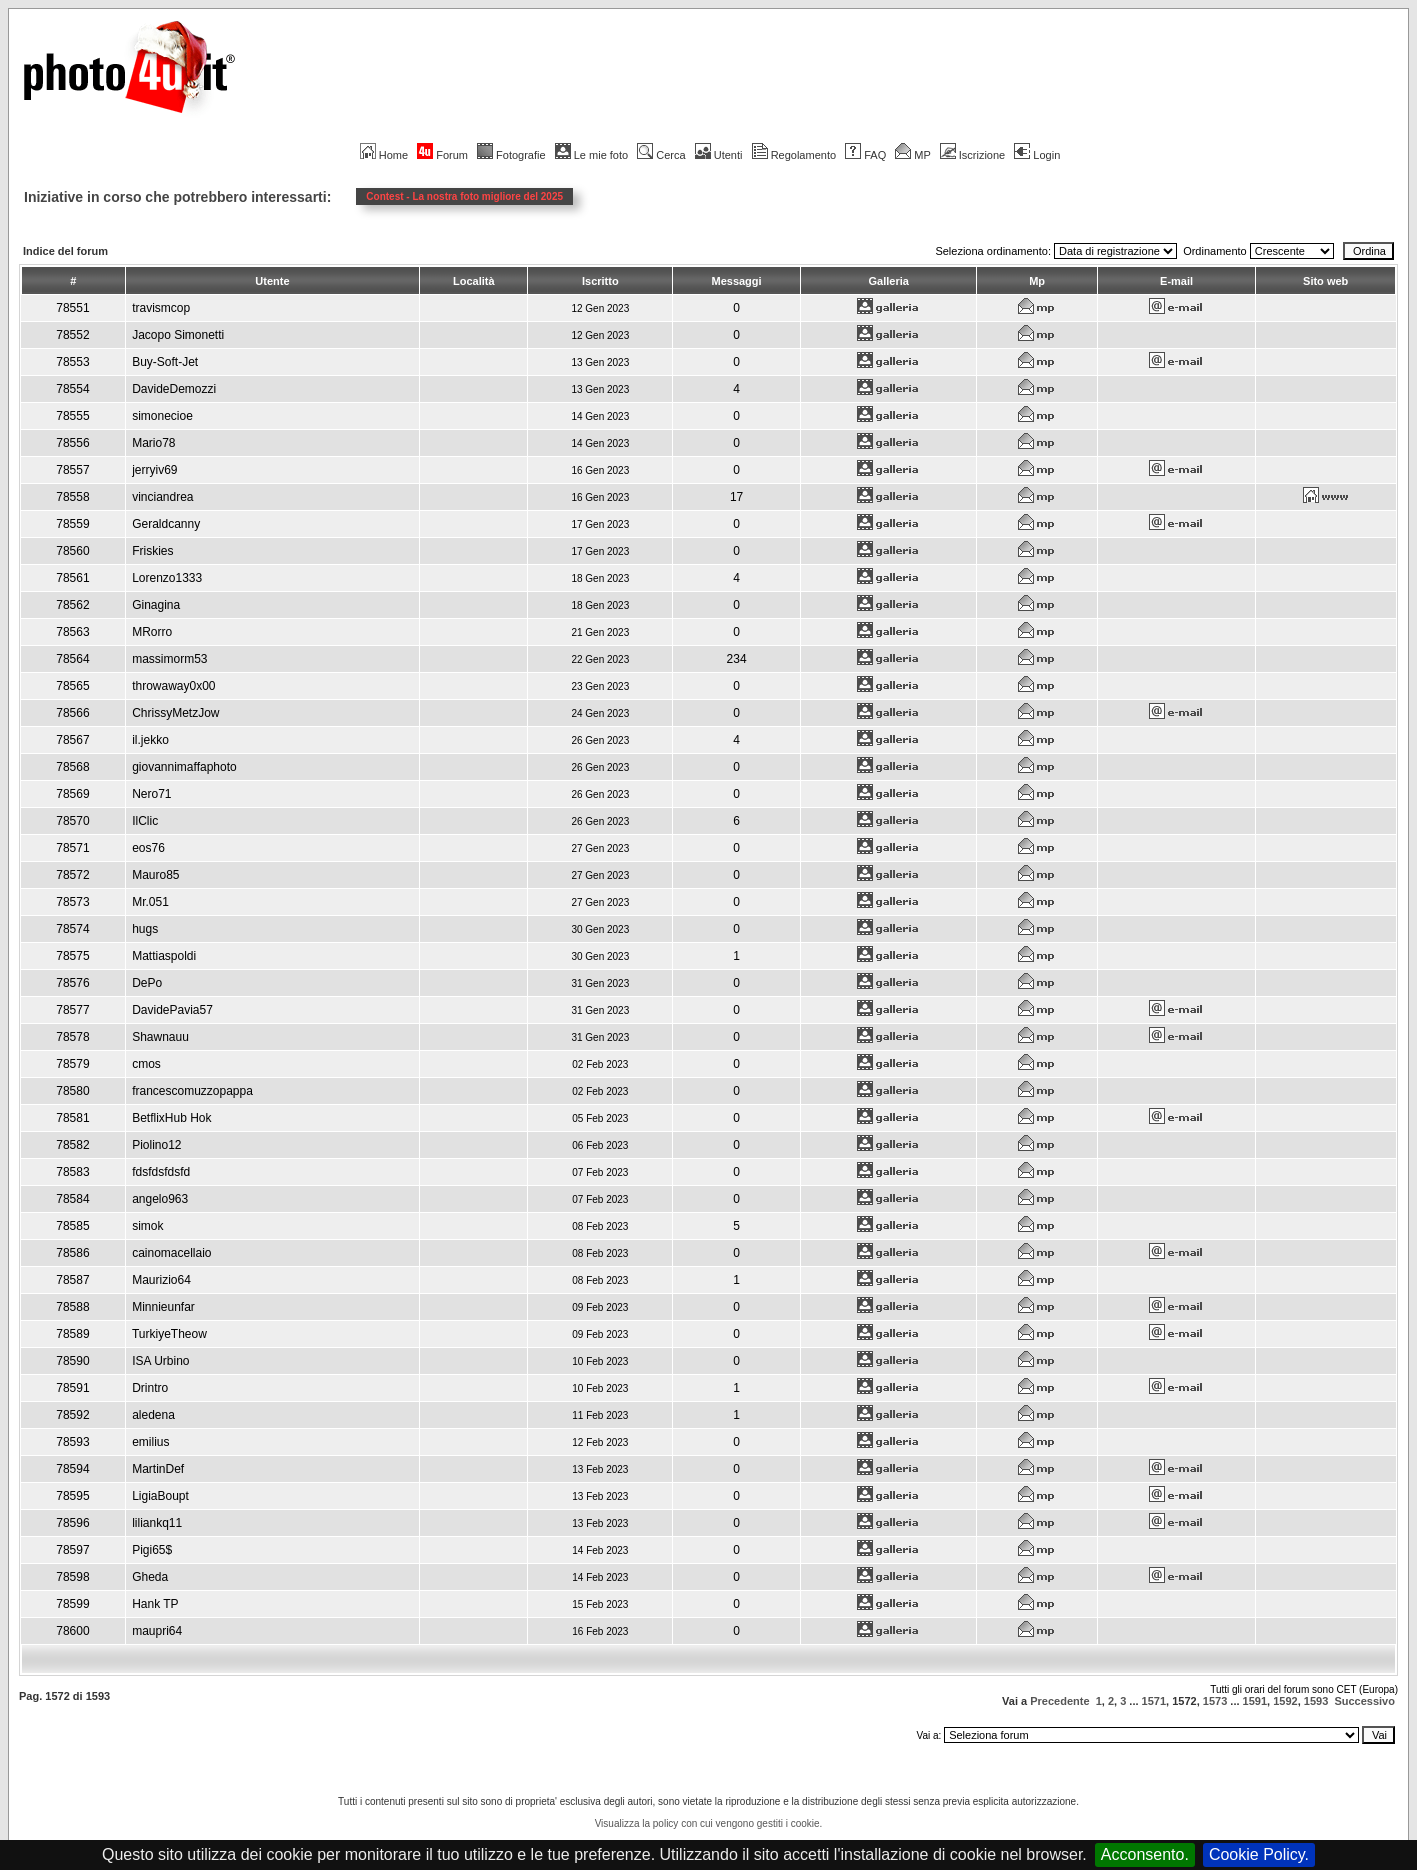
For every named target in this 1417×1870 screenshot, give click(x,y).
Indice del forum (65, 251)
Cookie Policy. (1259, 1854)
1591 (1255, 1701)
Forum (442, 155)
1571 (1154, 1701)
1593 (1316, 1701)
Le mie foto (591, 155)
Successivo (1364, 1701)
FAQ (865, 155)
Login (1037, 155)
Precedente (1059, 1701)
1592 (1285, 1701)
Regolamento (794, 155)
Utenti (719, 155)
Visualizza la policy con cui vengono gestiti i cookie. (709, 1823)
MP (912, 155)
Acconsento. (1145, 1854)
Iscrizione (972, 155)
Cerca (661, 155)
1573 (1215, 1701)
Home (384, 155)
